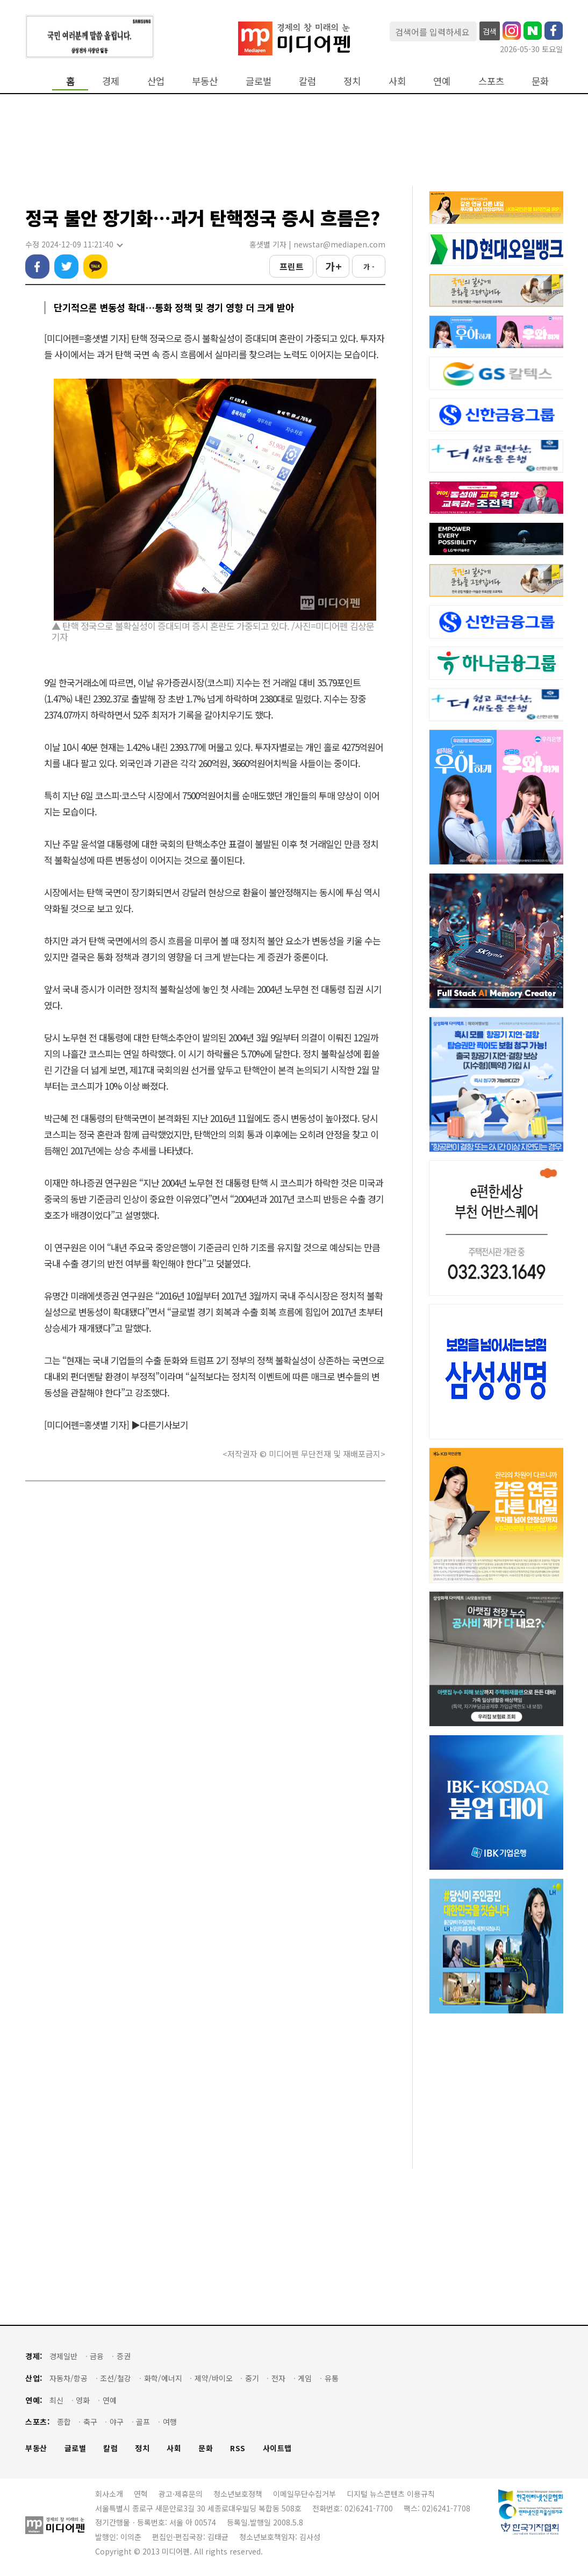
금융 (97, 2356)
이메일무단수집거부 (304, 2493)
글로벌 (258, 81)
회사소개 (109, 2493)
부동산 (205, 81)
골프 (143, 2421)
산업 (155, 81)
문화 (540, 81)
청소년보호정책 (237, 2493)
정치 (352, 81)
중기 (252, 2378)
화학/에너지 (163, 2378)
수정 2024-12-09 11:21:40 (73, 244)
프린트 (291, 266)
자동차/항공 (68, 2378)
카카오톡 (95, 266)
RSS (238, 2448)
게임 (305, 2378)
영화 (83, 2400)
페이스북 (37, 266)
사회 (397, 81)
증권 (124, 2356)
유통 (332, 2378)
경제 (110, 81)
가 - (369, 266)
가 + (333, 266)
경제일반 (63, 2356)
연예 (441, 81)
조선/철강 (115, 2378)
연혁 (141, 2493)
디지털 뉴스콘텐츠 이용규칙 (391, 2493)
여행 (170, 2421)
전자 (278, 2378)
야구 (117, 2421)
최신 (56, 2400)
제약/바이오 (214, 2378)
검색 (490, 31)
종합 (64, 2421)
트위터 (66, 266)
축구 (90, 2421)
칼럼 (307, 81)
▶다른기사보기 (159, 1424)
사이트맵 (277, 2448)
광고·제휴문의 (181, 2493)
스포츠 (491, 81)
